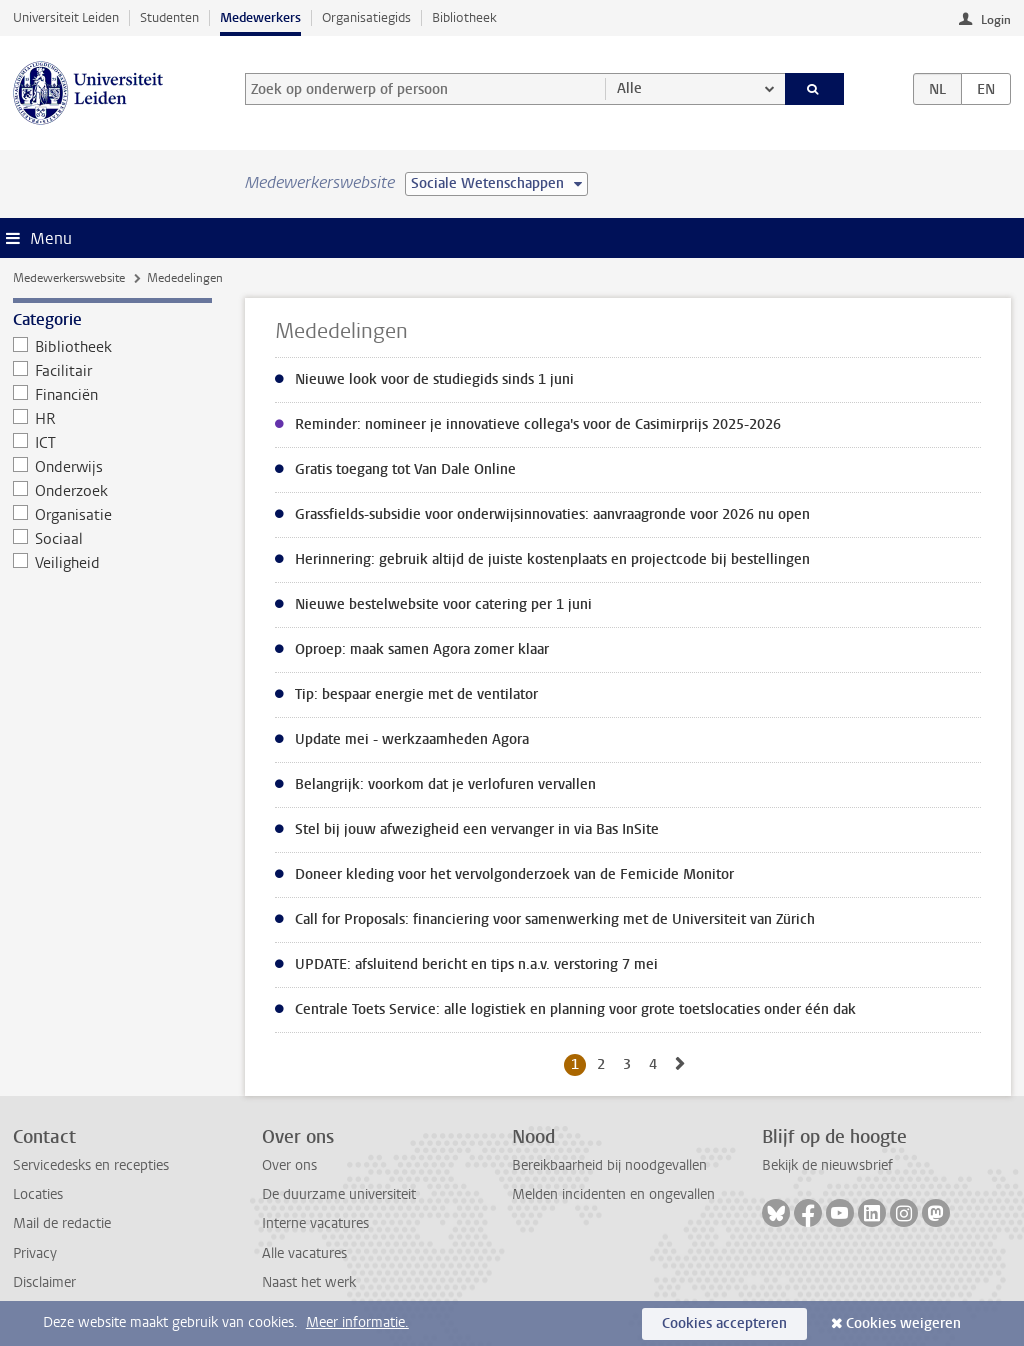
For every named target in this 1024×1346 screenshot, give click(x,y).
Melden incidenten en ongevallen (613, 1194)
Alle (629, 88)
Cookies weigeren (903, 1323)
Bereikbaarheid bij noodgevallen (609, 1165)
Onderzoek (61, 491)
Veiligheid (57, 563)
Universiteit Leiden (66, 17)
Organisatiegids (366, 17)
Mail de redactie (62, 1223)
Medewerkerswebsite (69, 278)
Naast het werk (309, 1282)
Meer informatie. (357, 1322)
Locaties (38, 1194)
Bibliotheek (464, 17)
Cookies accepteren (724, 1323)
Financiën (56, 395)
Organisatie (63, 515)
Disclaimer (44, 1282)
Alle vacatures (304, 1253)
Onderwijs (58, 467)
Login (996, 20)
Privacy (35, 1253)
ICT (35, 443)
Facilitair (53, 371)
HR (35, 419)
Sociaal (48, 539)
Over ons (289, 1165)
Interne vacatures (315, 1223)
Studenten (169, 17)
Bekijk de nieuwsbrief (827, 1165)
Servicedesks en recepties (91, 1165)
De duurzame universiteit (339, 1194)
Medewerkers (260, 17)
